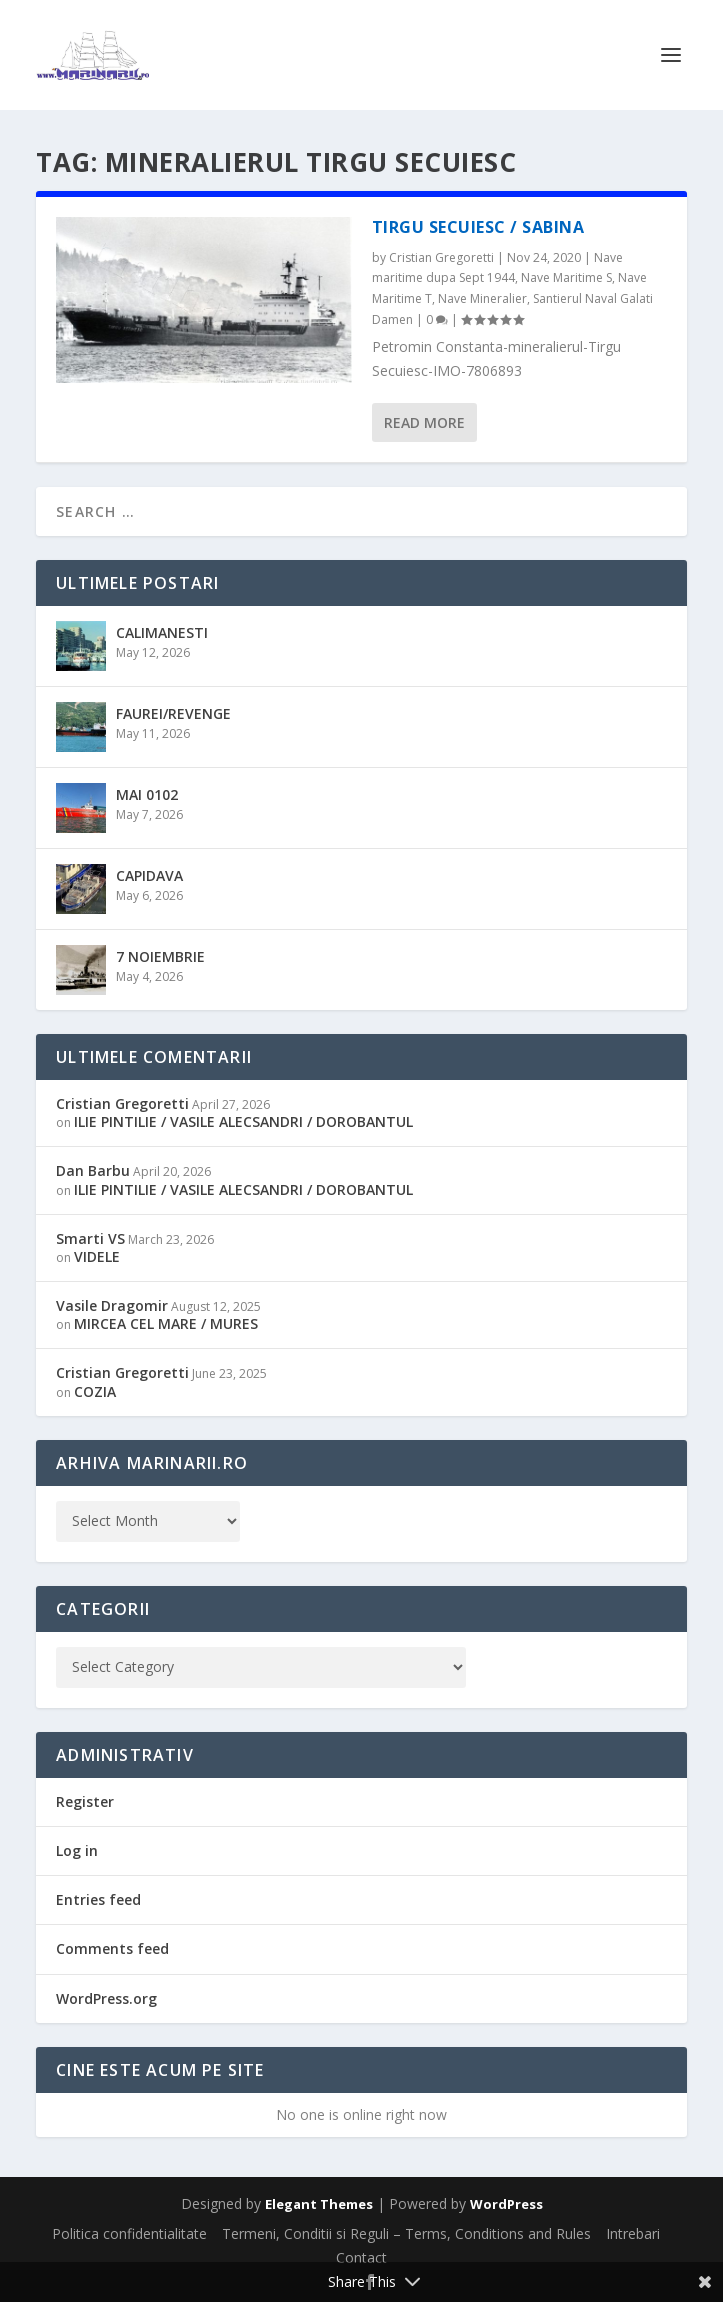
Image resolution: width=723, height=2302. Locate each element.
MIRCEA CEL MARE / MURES (166, 1323)
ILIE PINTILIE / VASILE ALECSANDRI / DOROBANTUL (243, 1121)
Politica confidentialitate (129, 2233)
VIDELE (97, 1256)
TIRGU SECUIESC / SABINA (478, 227)
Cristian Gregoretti (441, 257)
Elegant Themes (319, 2204)
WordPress (506, 2204)
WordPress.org (106, 1998)
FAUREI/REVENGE (173, 713)
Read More (424, 422)
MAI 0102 (147, 794)
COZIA (95, 1391)
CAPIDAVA (149, 875)
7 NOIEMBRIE (160, 956)
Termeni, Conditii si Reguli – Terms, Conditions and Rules (406, 2233)
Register (85, 1801)
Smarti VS (90, 1238)
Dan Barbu (93, 1170)
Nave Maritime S (566, 277)
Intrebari (633, 2233)
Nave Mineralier (482, 298)
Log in (77, 1850)
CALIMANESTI (162, 632)
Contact (361, 2257)
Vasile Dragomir (112, 1305)
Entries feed (98, 1899)
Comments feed (112, 1948)
